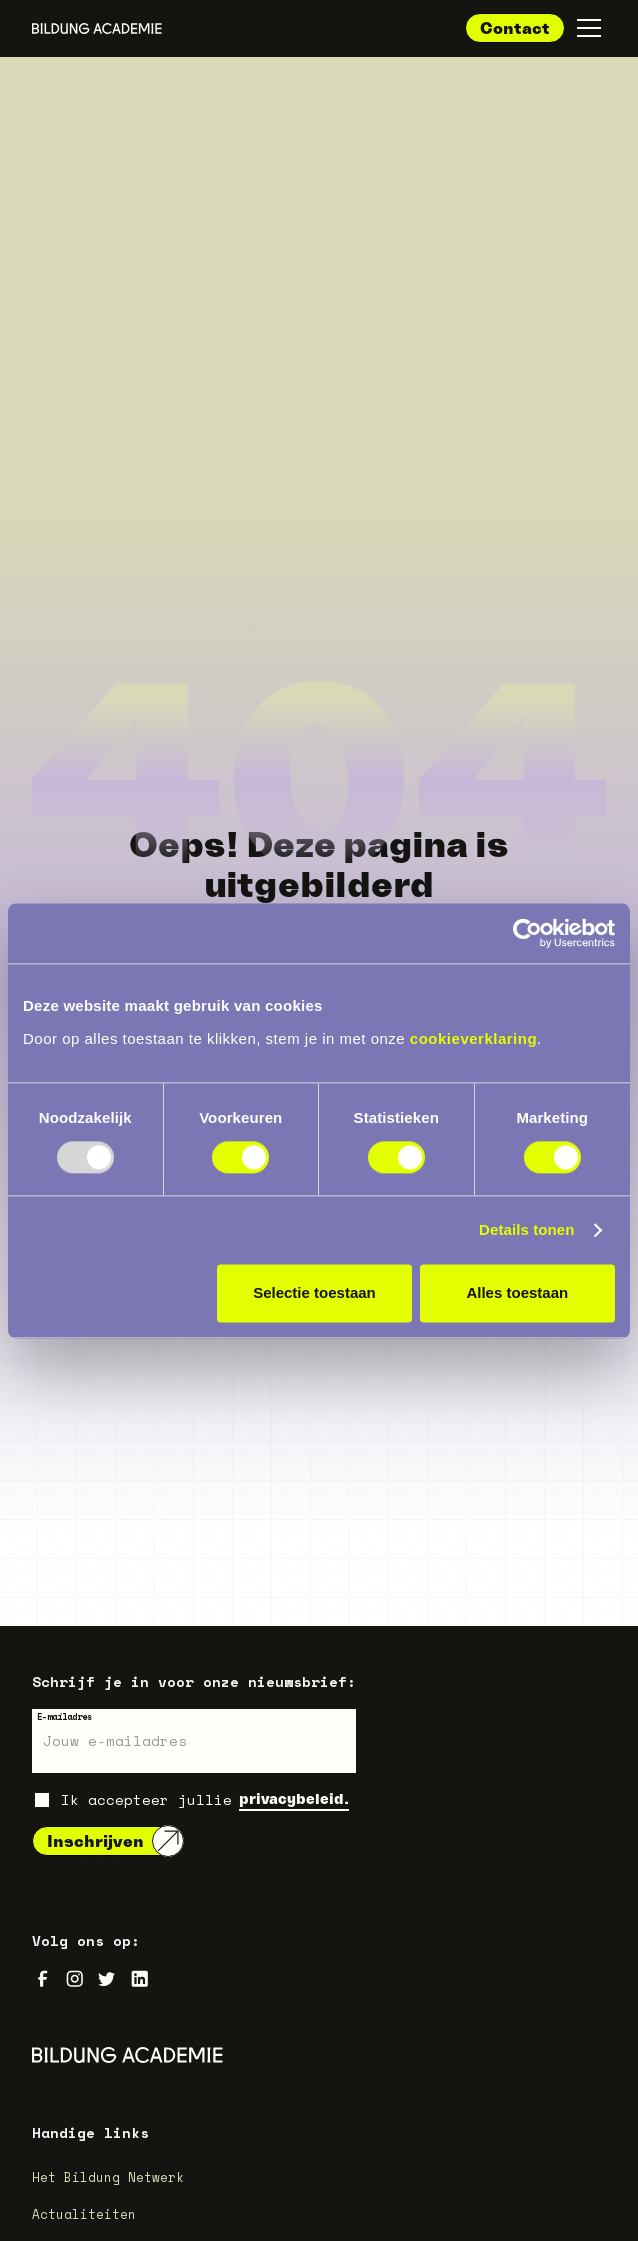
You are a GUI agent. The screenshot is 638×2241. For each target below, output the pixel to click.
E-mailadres (64, 1716)
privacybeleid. (294, 1798)
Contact (515, 28)
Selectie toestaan (314, 1292)
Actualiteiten (84, 2214)
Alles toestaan (517, 1292)
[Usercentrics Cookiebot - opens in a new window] (527, 933)
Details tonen (526, 1229)
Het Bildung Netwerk (108, 2177)
